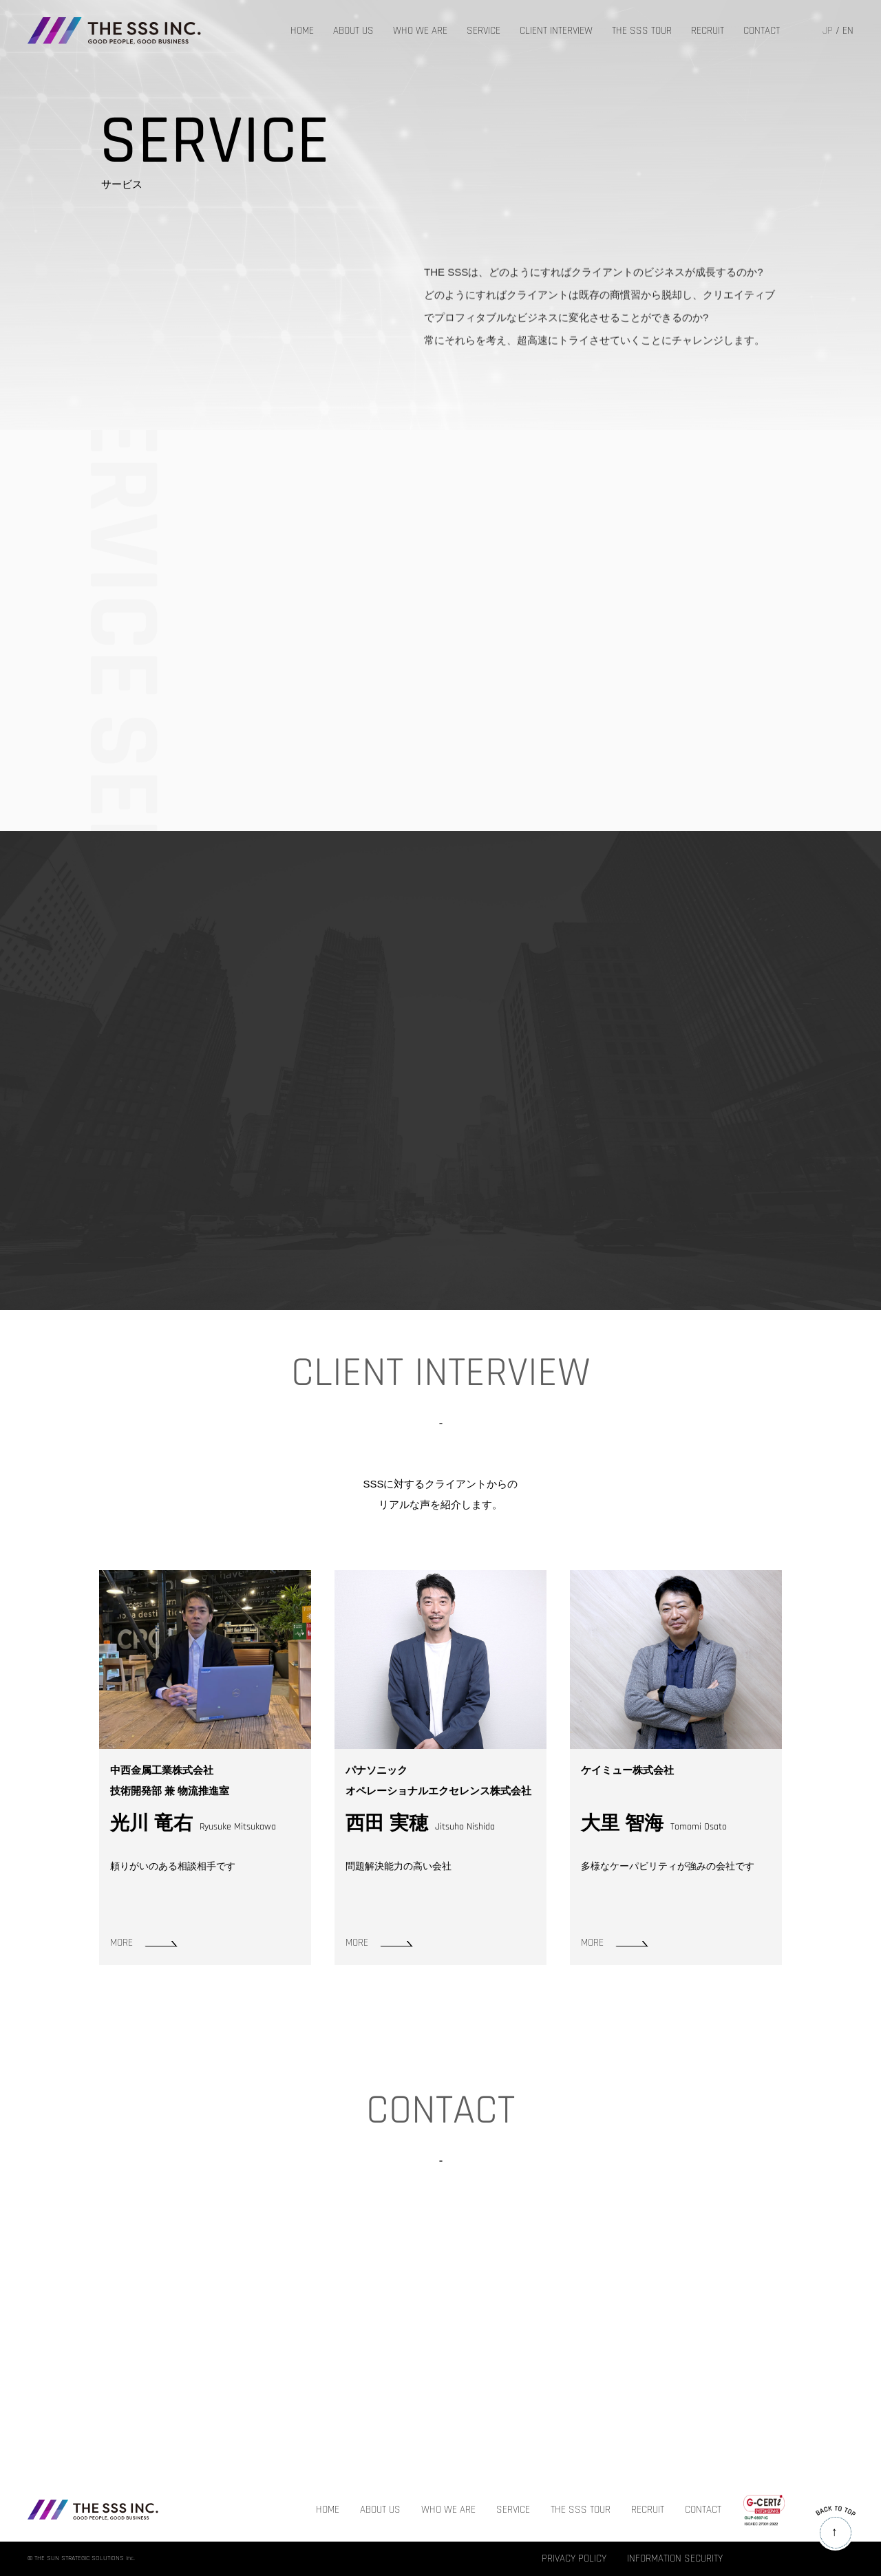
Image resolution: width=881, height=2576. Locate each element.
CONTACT (761, 31)
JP (827, 31)
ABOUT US (353, 31)
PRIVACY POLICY (574, 2559)
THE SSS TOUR (642, 31)
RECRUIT (707, 31)
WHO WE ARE (420, 31)
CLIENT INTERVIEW (556, 31)
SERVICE (483, 31)
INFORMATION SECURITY (675, 2559)
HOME (302, 31)
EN (847, 31)
